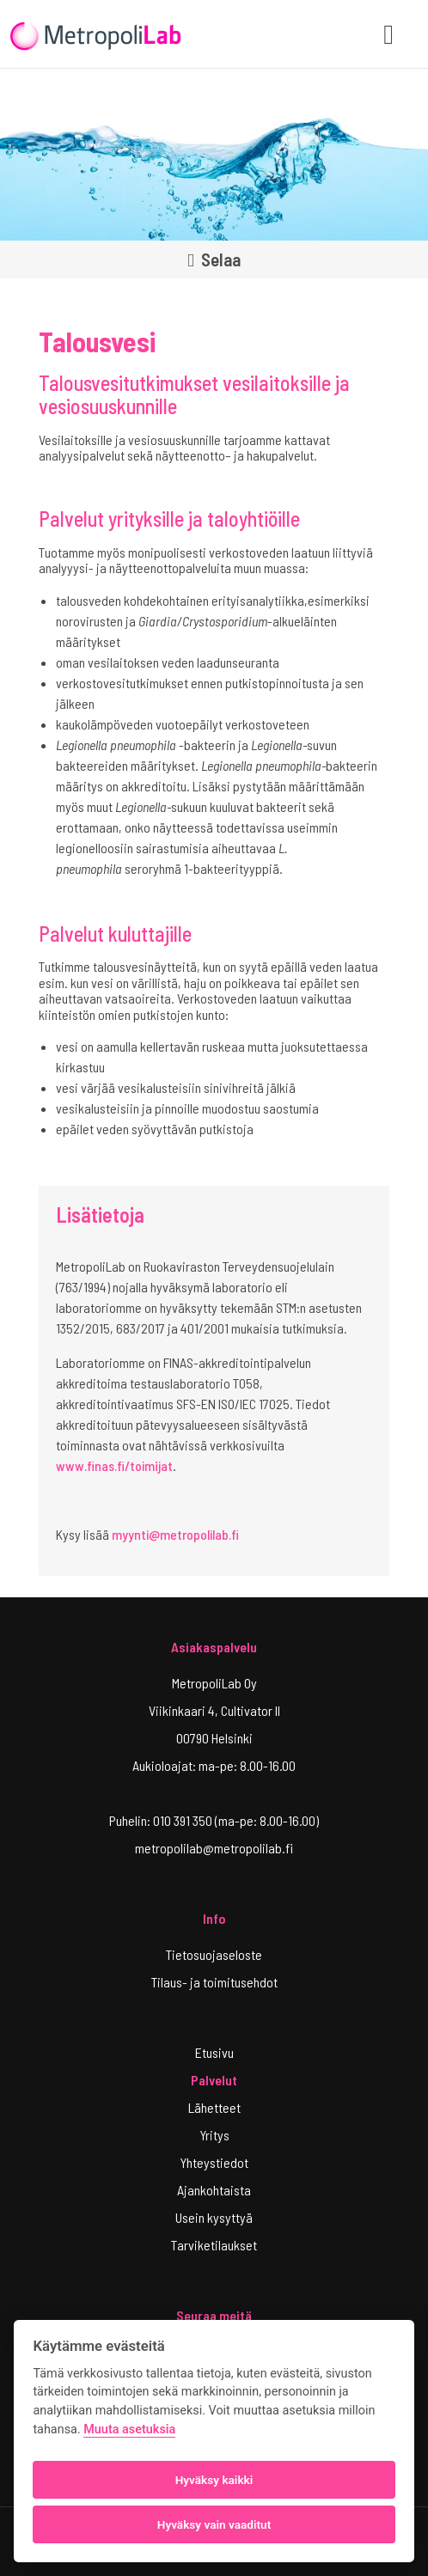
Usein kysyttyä (214, 2217)
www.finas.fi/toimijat (114, 1465)
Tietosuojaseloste (214, 1954)
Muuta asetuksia (129, 2429)
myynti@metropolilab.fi (175, 1534)
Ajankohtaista (214, 2190)
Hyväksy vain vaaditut (214, 2524)
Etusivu (214, 2052)
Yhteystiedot (214, 2162)
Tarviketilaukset (214, 2245)
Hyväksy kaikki (214, 2480)
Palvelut (214, 2080)
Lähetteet (214, 2107)
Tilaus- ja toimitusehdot (214, 1982)
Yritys (214, 2135)
